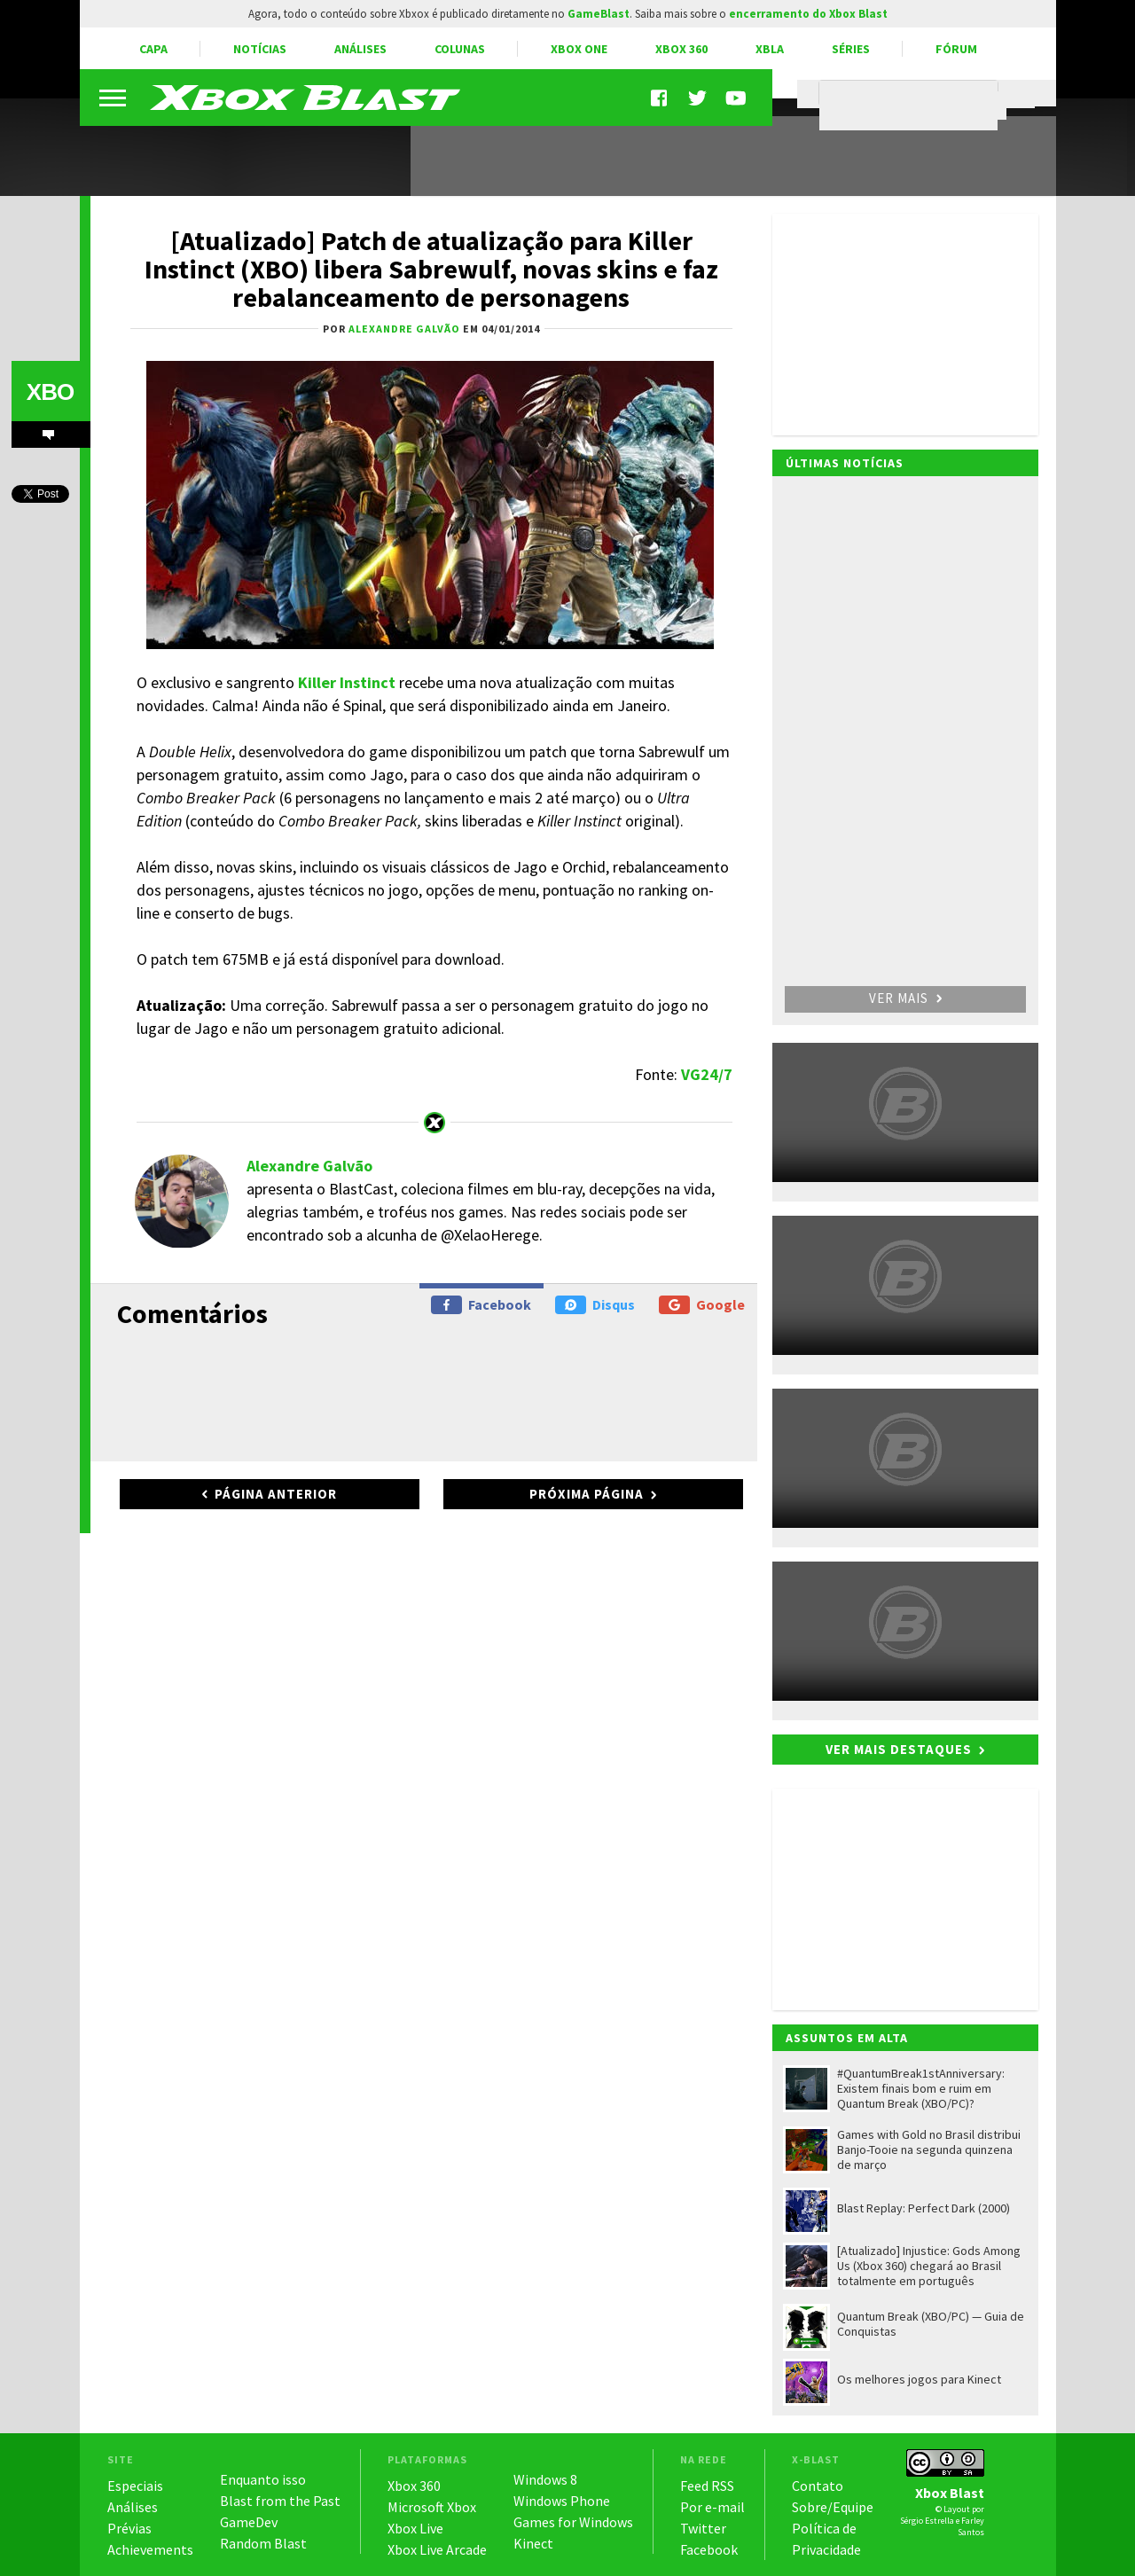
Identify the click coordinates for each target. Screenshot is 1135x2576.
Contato (817, 2485)
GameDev (249, 2522)
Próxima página (586, 1493)
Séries (851, 49)
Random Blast (263, 2543)
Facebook (481, 1305)
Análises (360, 49)
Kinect (533, 2543)
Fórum (956, 49)
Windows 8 (545, 2479)
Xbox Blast (949, 2493)
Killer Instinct (346, 682)
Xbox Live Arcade (437, 2549)
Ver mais (905, 998)
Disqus (595, 1305)
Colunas (459, 49)
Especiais (135, 2485)
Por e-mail (712, 2507)
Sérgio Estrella (927, 2520)
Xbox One (579, 49)
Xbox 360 (681, 49)
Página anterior (276, 1493)
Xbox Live (415, 2528)
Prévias (129, 2528)
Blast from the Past (280, 2500)
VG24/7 (706, 1074)
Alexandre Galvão (309, 1165)
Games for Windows (573, 2522)
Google (702, 1305)
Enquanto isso (263, 2479)
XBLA (769, 49)
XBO (50, 392)
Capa (153, 49)
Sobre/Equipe (832, 2507)
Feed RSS (707, 2485)
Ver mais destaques (899, 1749)
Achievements (150, 2549)
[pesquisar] (912, 105)
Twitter (703, 2528)
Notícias (259, 49)
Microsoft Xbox (431, 2507)
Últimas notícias (845, 463)
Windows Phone (561, 2500)
